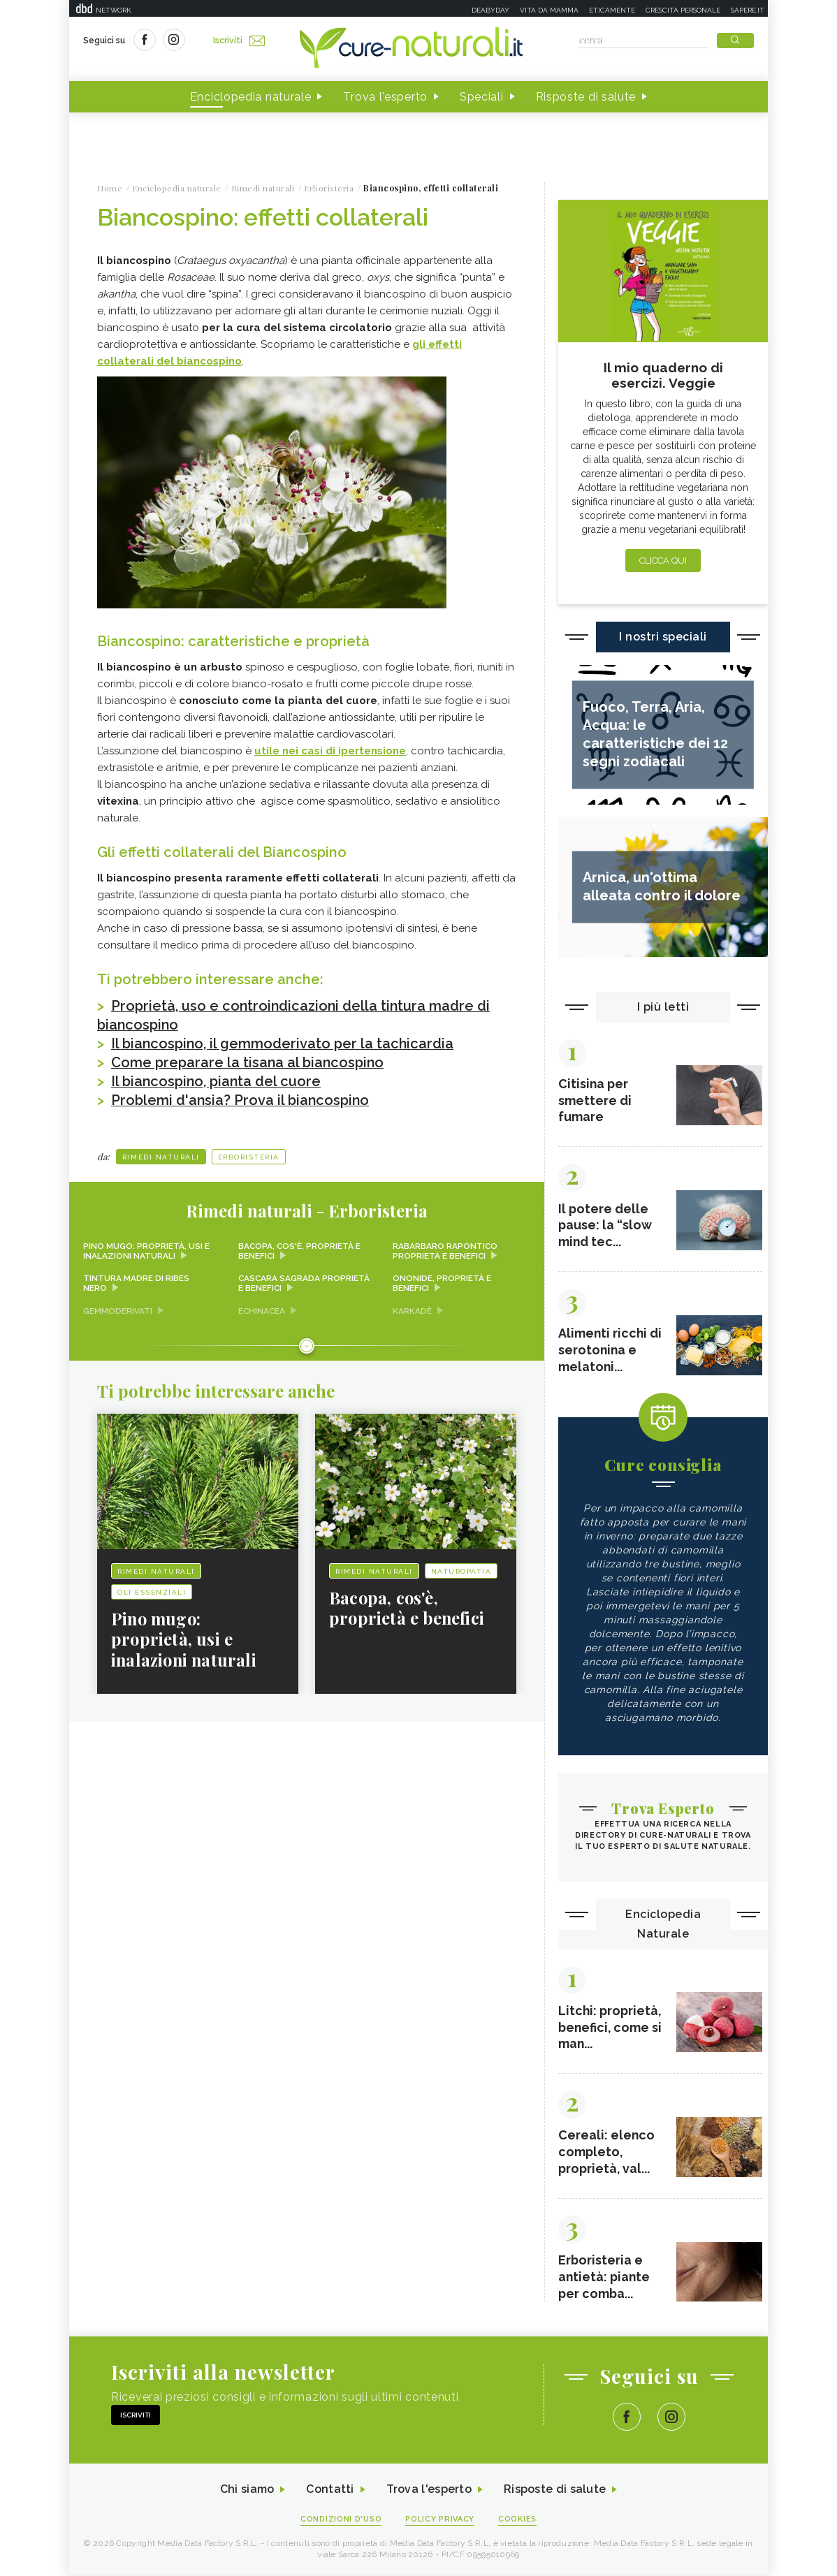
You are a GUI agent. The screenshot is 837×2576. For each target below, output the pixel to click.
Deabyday (490, 10)
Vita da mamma (549, 10)
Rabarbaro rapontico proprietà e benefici (445, 1247)
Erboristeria (248, 1153)
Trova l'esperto (385, 96)
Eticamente (612, 10)
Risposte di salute (586, 96)
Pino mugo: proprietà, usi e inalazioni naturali (146, 1247)
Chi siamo (246, 2491)
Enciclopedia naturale (251, 96)
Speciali (482, 96)
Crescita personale (683, 10)
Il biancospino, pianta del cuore (217, 1078)
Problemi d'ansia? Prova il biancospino (241, 1096)
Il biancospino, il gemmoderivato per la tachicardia (284, 1042)
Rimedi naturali (161, 1153)
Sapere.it (747, 10)
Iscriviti (239, 40)
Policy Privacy (440, 2521)
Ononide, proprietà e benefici (442, 1279)
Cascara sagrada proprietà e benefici (304, 1279)
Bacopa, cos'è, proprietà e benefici (300, 1247)
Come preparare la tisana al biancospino (248, 1060)
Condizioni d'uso (341, 2521)
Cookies (518, 2521)
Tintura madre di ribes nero (136, 1279)
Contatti (330, 2491)
